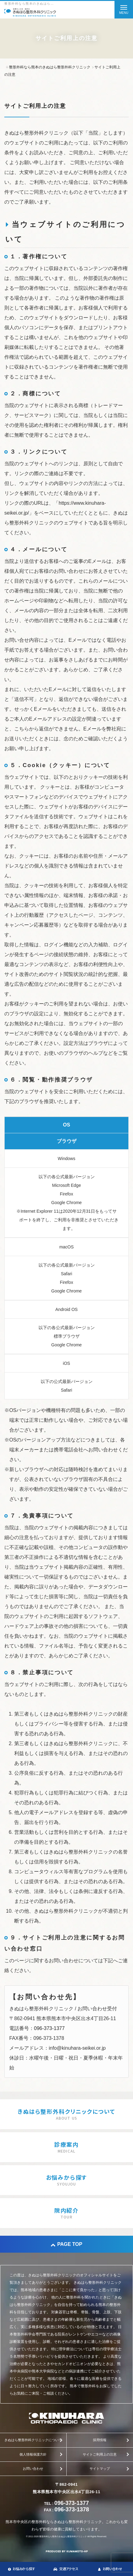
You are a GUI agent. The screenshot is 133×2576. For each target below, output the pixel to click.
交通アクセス (65, 2568)
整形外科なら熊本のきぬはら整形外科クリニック (63, 2536)
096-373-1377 (49, 2028)
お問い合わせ (33, 2468)
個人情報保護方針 (33, 2454)
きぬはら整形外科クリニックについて (33, 2440)
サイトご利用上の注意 (100, 2454)
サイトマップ (99, 2468)
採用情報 (99, 2440)
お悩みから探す (21, 2568)
